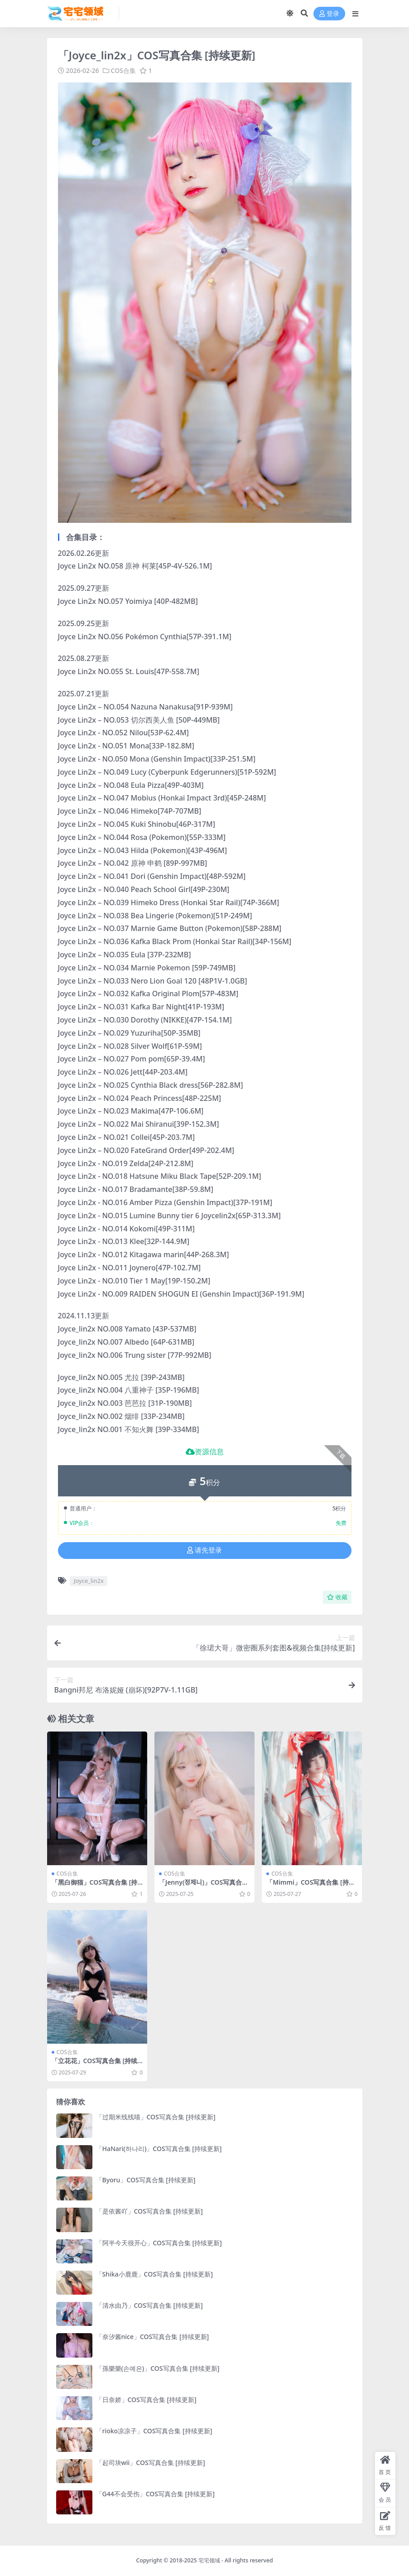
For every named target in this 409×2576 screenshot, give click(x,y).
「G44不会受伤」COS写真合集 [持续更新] (155, 2493)
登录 (329, 13)
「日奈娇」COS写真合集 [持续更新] (146, 2399)
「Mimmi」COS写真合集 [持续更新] (310, 1886)
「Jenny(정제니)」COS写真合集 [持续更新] (204, 1886)
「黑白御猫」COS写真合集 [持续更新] (95, 1886)
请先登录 (204, 1550)
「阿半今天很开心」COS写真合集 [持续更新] (159, 2242)
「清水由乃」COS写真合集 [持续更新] (149, 2305)
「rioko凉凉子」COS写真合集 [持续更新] (154, 2430)
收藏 (337, 1597)
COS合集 (123, 70)
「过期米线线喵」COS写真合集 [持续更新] (156, 2117)
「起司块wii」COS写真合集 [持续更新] (150, 2462)
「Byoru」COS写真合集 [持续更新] (146, 2180)
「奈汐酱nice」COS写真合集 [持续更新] (152, 2336)
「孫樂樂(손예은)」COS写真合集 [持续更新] (158, 2368)
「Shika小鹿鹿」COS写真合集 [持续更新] (154, 2274)
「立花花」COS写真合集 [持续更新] (95, 2064)
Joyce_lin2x (89, 1581)
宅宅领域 (209, 2560)
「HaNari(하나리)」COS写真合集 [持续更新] (159, 2148)
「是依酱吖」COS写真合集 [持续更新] (149, 2211)
